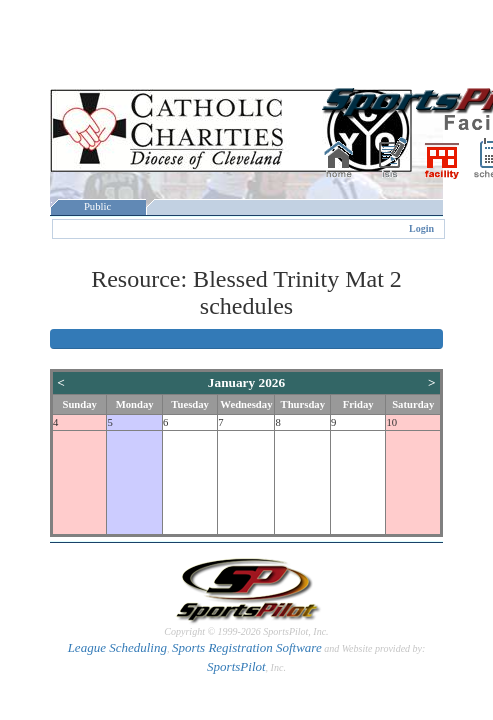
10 (391, 422)
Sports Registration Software (247, 647)
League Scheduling (117, 647)
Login (421, 228)
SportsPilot (236, 666)
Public (98, 206)
